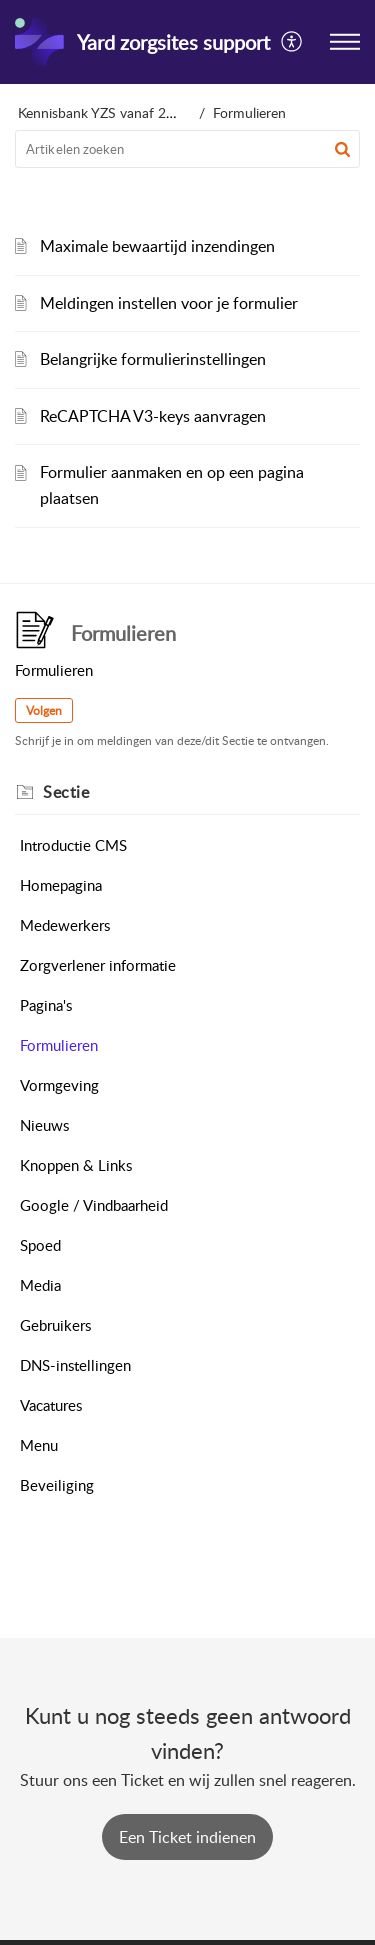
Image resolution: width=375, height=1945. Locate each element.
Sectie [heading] (66, 792)
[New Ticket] (187, 1837)
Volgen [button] (44, 710)
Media (40, 1285)
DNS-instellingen (75, 1365)
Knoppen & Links (76, 1165)
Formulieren (59, 1045)
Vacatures (51, 1405)
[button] (292, 42)
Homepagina (61, 885)
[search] (187, 149)
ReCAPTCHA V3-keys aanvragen (153, 416)
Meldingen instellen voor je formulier (169, 303)
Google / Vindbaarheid (94, 1205)
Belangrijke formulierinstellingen (153, 359)
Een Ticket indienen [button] (187, 1837)
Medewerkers (65, 925)
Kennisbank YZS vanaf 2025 (104, 112)
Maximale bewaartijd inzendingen (157, 246)
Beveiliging (57, 1485)
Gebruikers (55, 1325)
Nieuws (44, 1125)
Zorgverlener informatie (98, 965)
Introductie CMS (73, 845)
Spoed (40, 1245)
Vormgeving (59, 1085)
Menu (39, 1445)
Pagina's (46, 1005)
